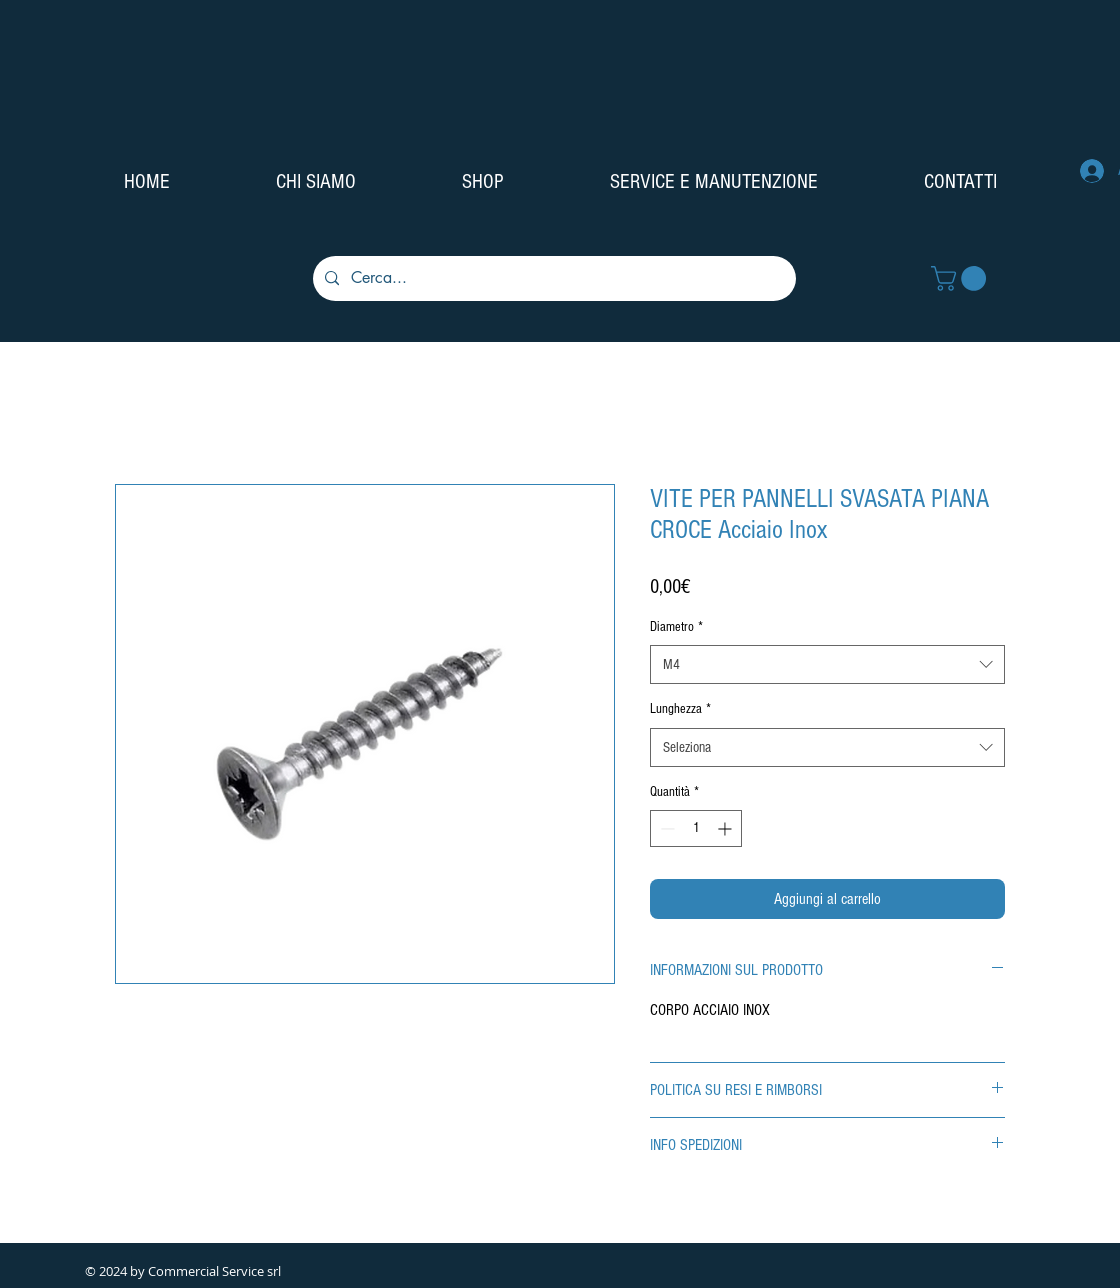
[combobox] (827, 664)
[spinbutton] (696, 828)
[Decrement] (665, 828)
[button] (961, 278)
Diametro (676, 627)
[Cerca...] (552, 278)
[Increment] (726, 828)
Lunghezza (680, 709)
